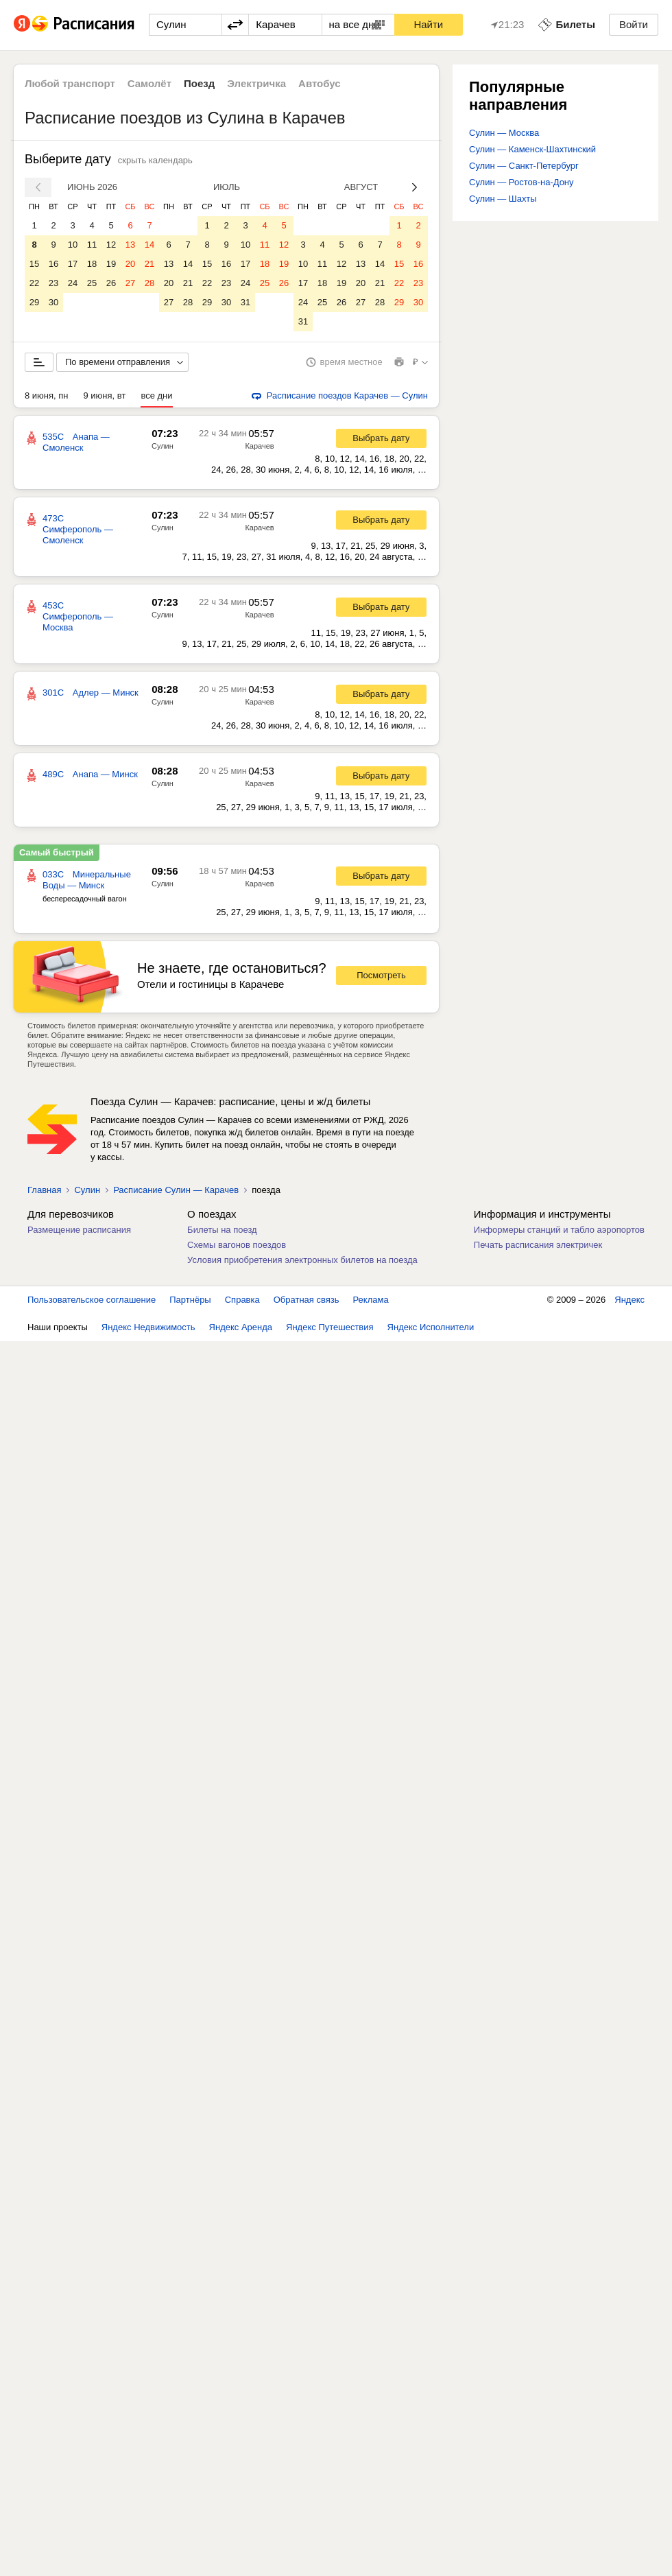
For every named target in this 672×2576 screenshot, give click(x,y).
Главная (44, 1190)
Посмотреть (381, 975)
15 (34, 264)
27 (130, 283)
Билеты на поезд (222, 1230)
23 (53, 283)
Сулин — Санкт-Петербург (524, 166)
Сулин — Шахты (503, 198)
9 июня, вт (105, 395)
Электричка (256, 83)
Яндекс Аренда (240, 1327)
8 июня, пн (47, 395)
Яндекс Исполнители (431, 1327)
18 (92, 264)
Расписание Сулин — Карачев (176, 1190)
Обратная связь (306, 1300)
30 (53, 302)
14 (149, 244)
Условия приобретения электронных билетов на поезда (302, 1260)
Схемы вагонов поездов (236, 1245)
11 (92, 244)
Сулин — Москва (504, 133)
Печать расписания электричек (538, 1245)
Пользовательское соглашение (91, 1300)
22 (34, 283)
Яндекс (629, 1300)
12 (111, 244)
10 (72, 244)
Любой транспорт (70, 83)
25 (92, 283)
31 (245, 302)
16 (53, 264)
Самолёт (149, 83)
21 (149, 264)
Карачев (259, 446)
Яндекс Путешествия (330, 1327)
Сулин (162, 446)
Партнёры (190, 1300)
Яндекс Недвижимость (148, 1327)
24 (72, 283)
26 (111, 283)
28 (149, 283)
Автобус (319, 83)
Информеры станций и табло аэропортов (559, 1230)
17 (72, 264)
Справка (242, 1300)
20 (130, 264)
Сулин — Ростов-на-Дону (521, 182)
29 (34, 302)
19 (111, 264)
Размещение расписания (79, 1230)
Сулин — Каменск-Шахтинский (532, 149)
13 (130, 244)
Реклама (371, 1300)
